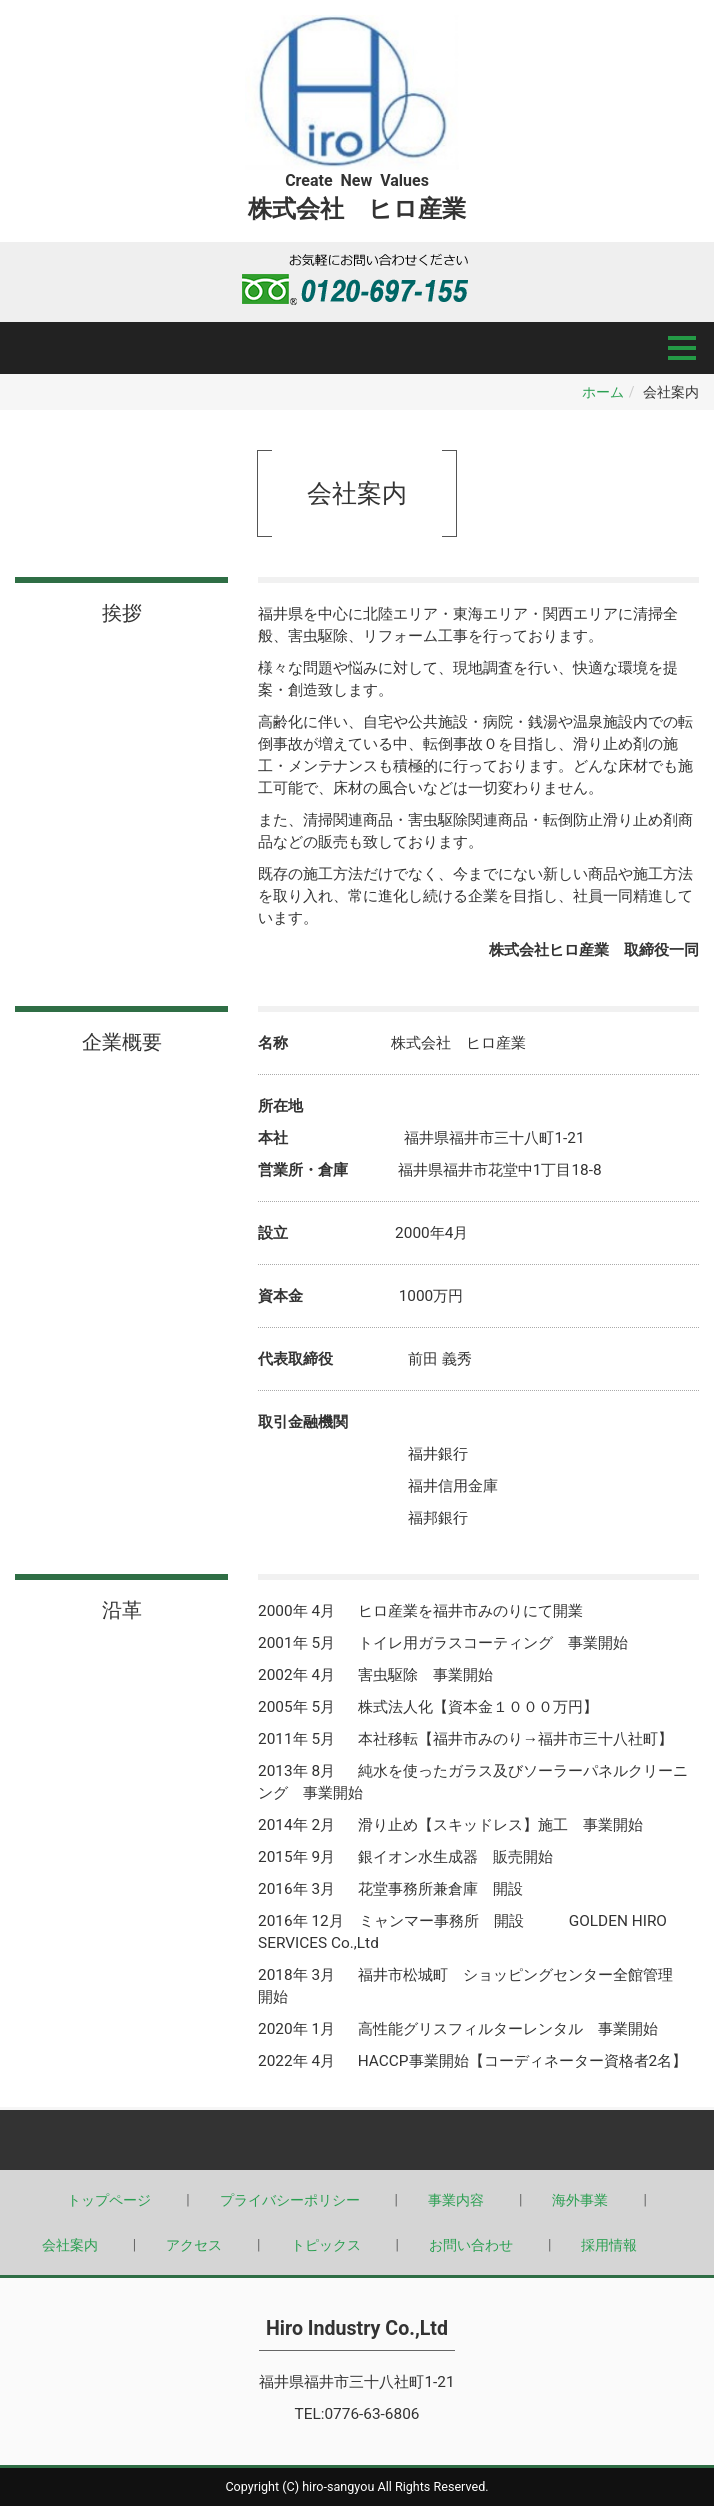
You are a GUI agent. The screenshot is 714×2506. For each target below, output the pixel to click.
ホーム (603, 392)
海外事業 (580, 2200)
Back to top (357, 2140)
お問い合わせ (471, 2245)
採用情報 (609, 2245)
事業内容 (456, 2200)
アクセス (194, 2245)
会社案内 (70, 2245)
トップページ (109, 2200)
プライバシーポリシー (290, 2200)
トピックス (326, 2245)
